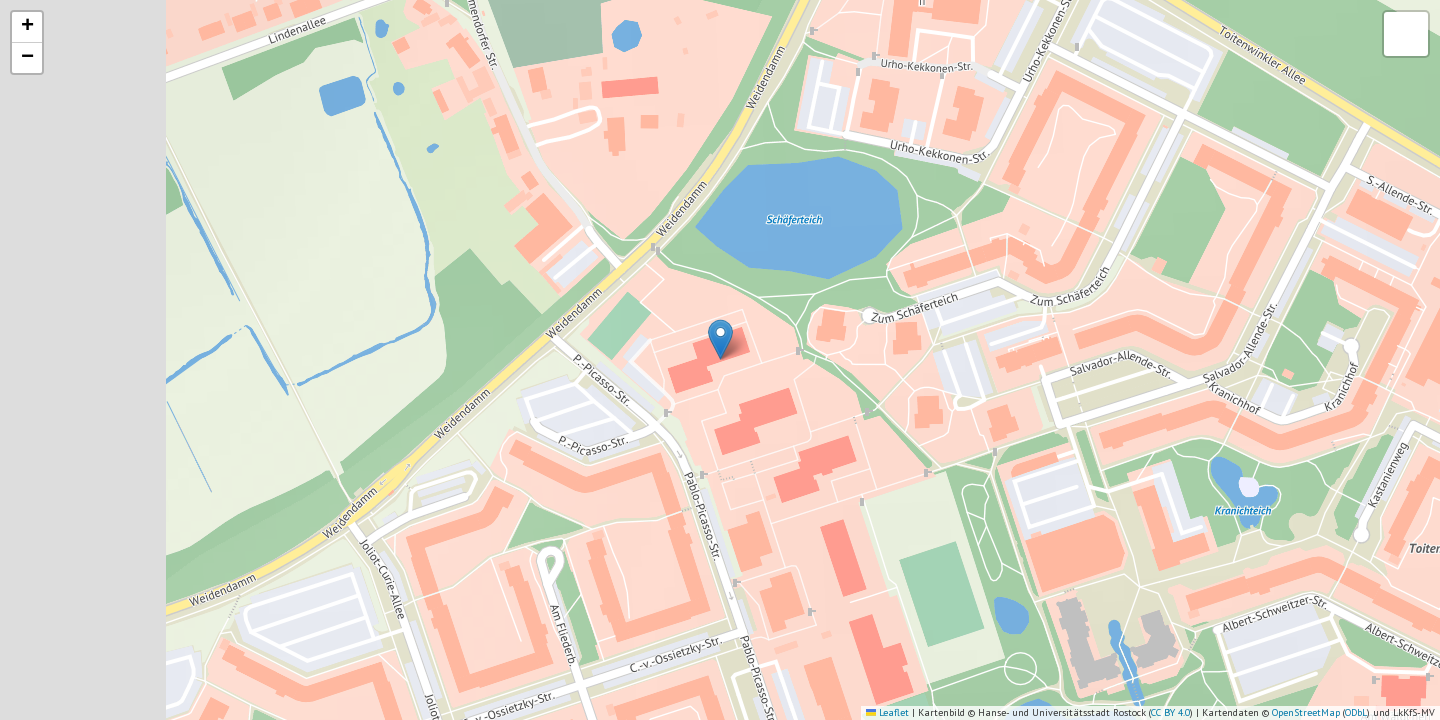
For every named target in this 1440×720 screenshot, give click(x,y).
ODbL (1356, 712)
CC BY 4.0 (1170, 712)
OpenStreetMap (1306, 712)
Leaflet (887, 712)
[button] (720, 339)
